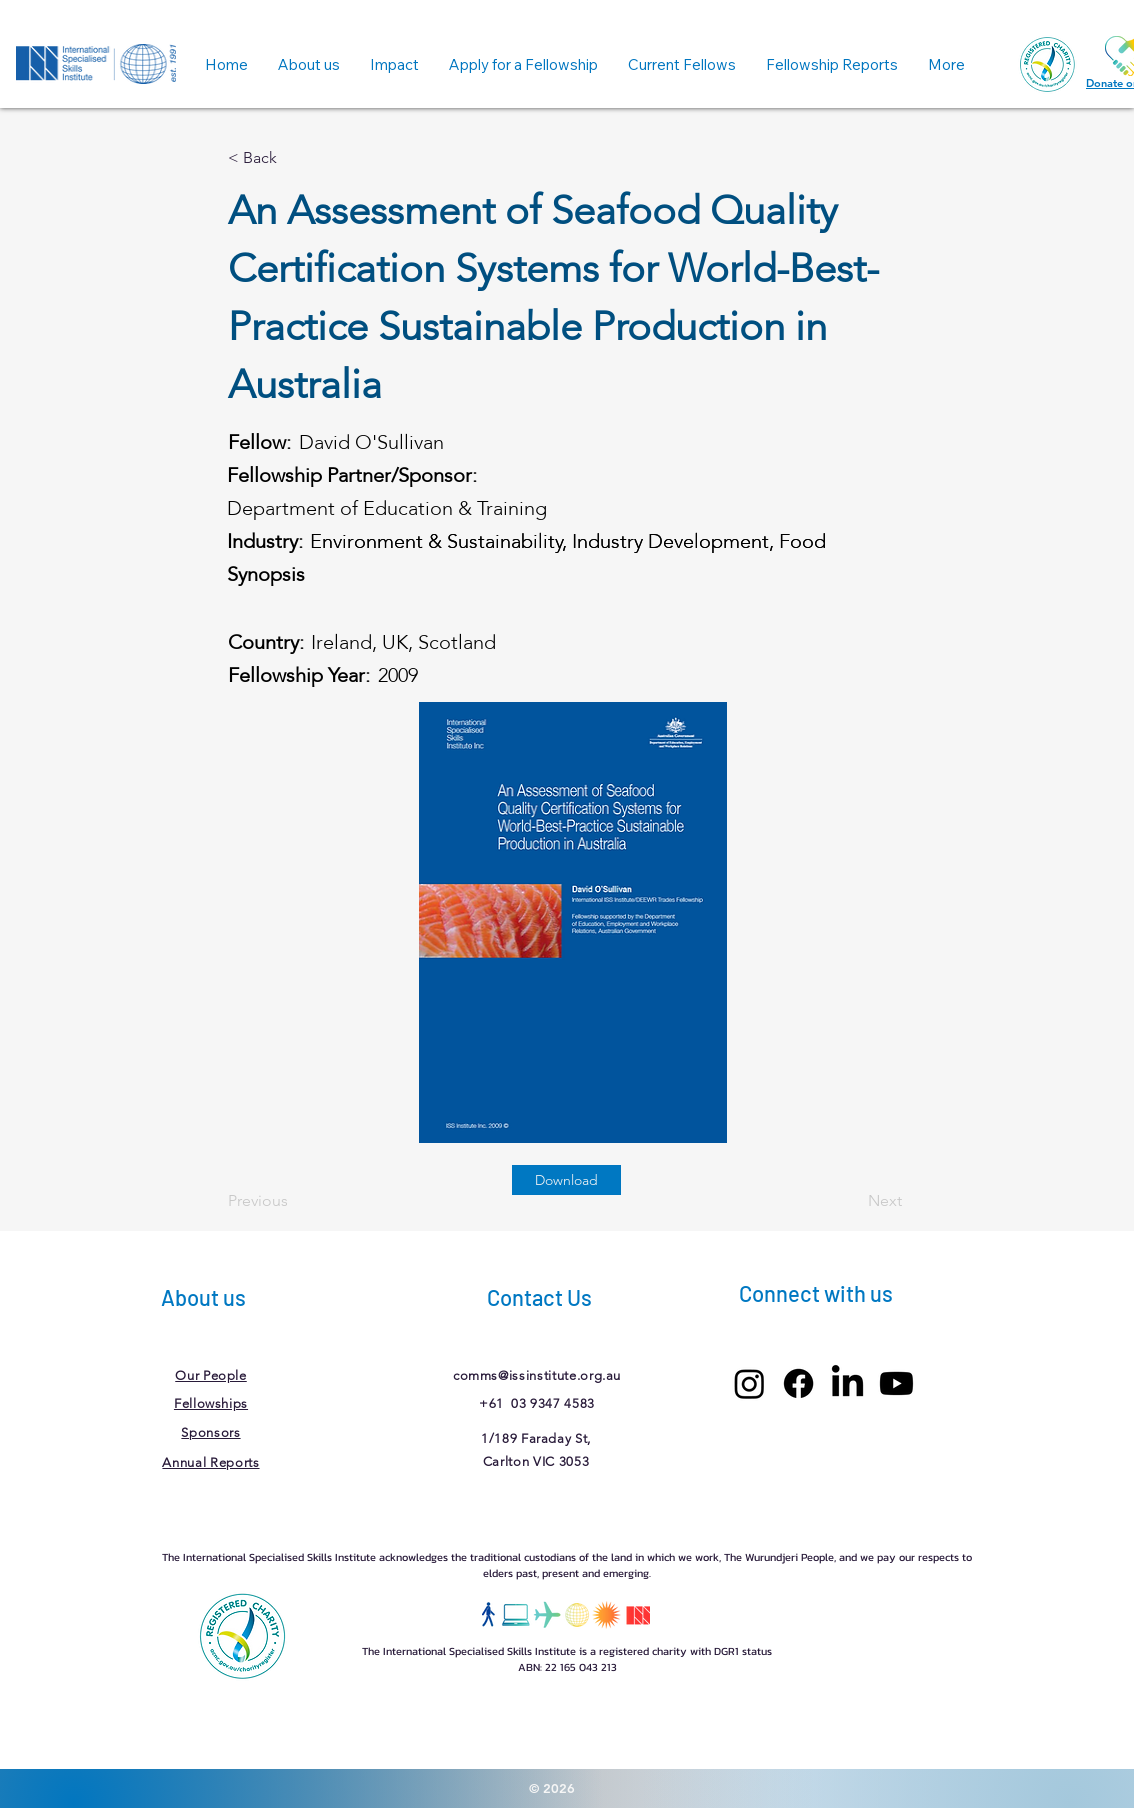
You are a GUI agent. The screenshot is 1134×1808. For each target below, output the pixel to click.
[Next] (852, 1201)
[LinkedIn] (847, 1383)
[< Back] (294, 158)
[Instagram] (749, 1383)
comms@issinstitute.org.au (537, 1375)
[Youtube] (896, 1383)
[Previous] (294, 1201)
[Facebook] (798, 1383)
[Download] (566, 1180)
